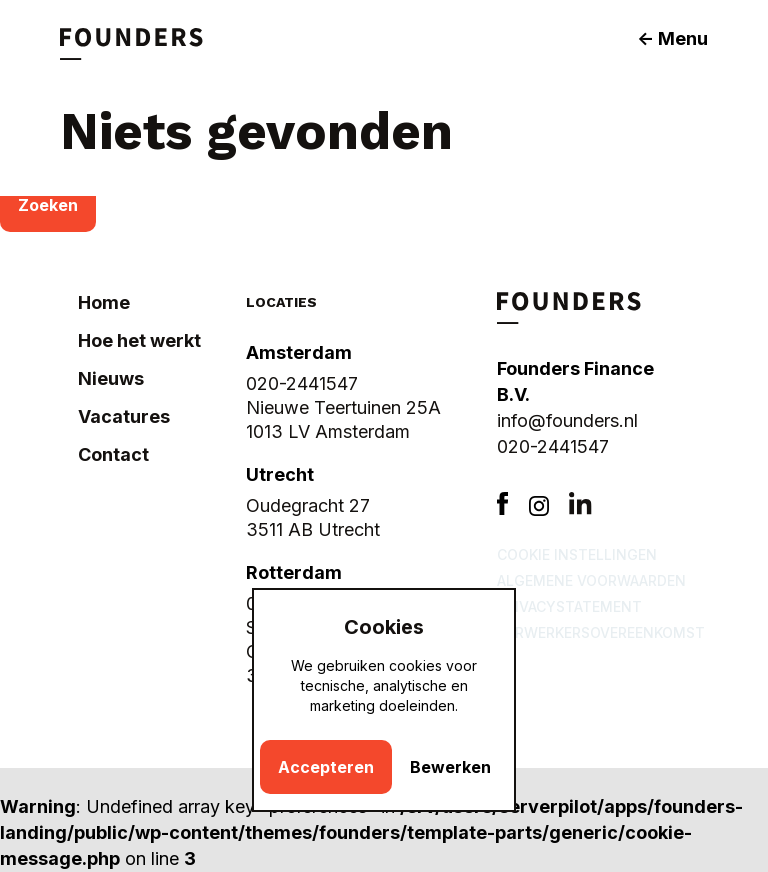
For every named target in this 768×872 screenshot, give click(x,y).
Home (104, 302)
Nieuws (111, 378)
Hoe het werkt (139, 340)
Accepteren (326, 767)
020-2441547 (553, 446)
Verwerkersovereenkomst (601, 632)
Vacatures (124, 416)
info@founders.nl (567, 420)
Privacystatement (569, 606)
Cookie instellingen (577, 554)
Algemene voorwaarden (591, 580)
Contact (113, 454)
